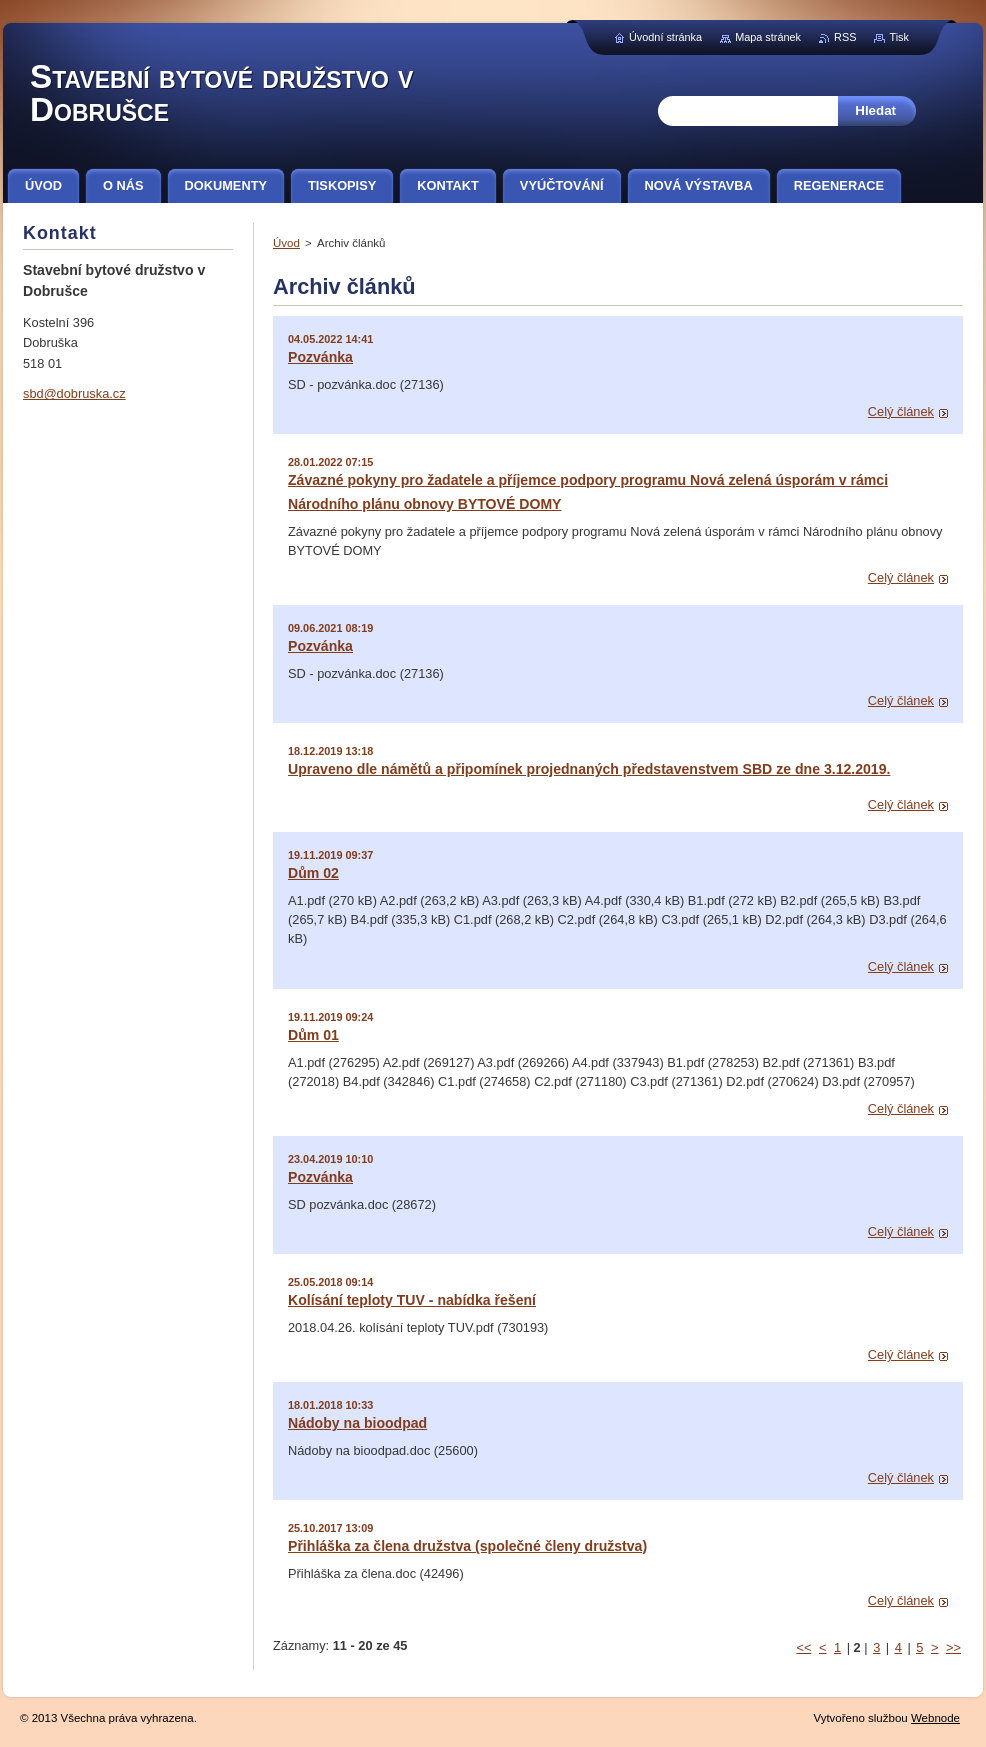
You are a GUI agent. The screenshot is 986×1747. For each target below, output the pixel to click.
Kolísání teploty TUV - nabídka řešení (412, 1300)
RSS (845, 37)
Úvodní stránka (665, 37)
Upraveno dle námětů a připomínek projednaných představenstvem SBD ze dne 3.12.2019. (589, 769)
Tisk (899, 37)
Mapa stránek (768, 37)
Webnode (935, 1718)
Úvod (286, 243)
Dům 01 (313, 1035)
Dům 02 (313, 873)
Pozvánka (320, 357)
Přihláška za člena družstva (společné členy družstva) (467, 1546)
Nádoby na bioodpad (357, 1423)
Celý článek (901, 411)
